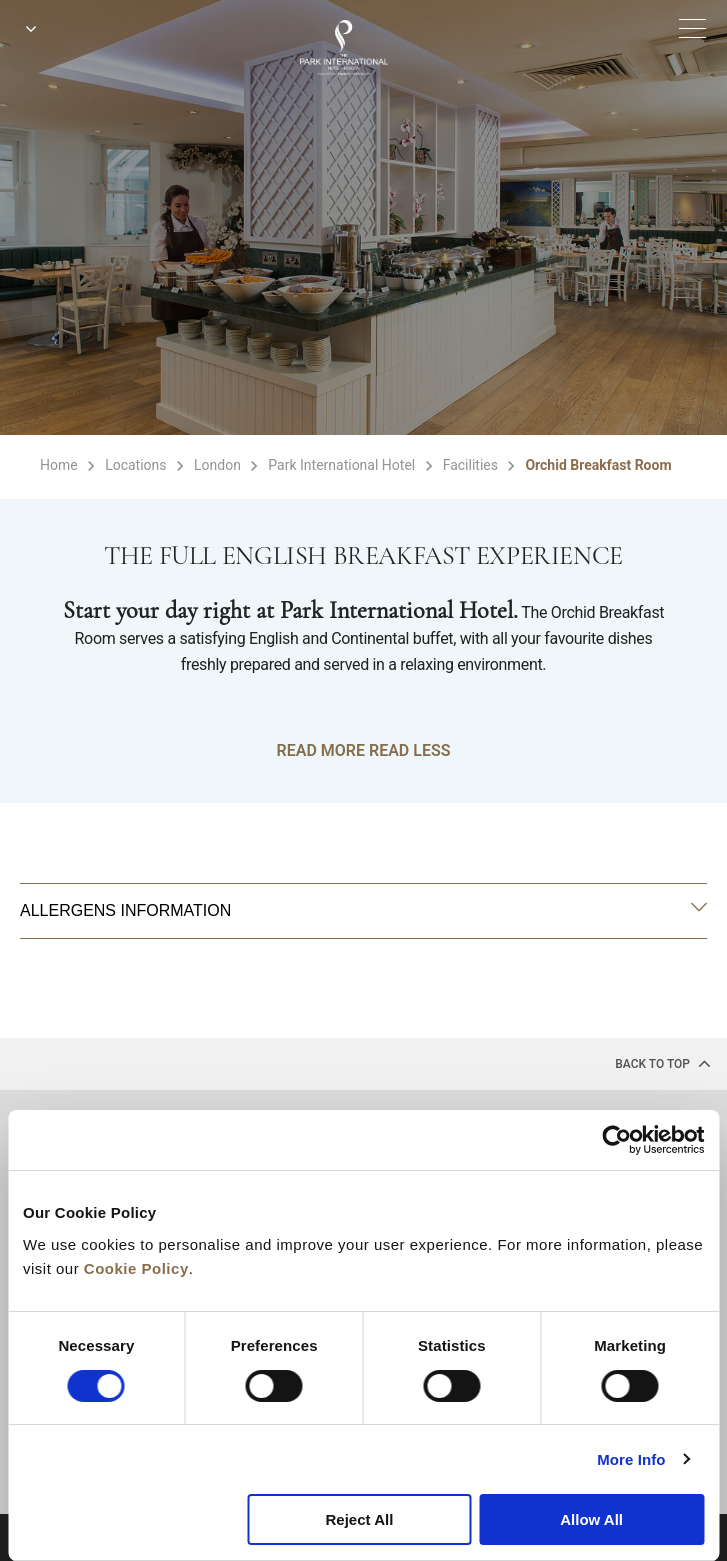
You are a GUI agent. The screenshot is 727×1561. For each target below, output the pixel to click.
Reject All (360, 1519)
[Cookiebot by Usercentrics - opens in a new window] (616, 1140)
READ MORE (321, 750)
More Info (631, 1459)
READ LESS (409, 750)
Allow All (591, 1519)
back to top (663, 1063)
